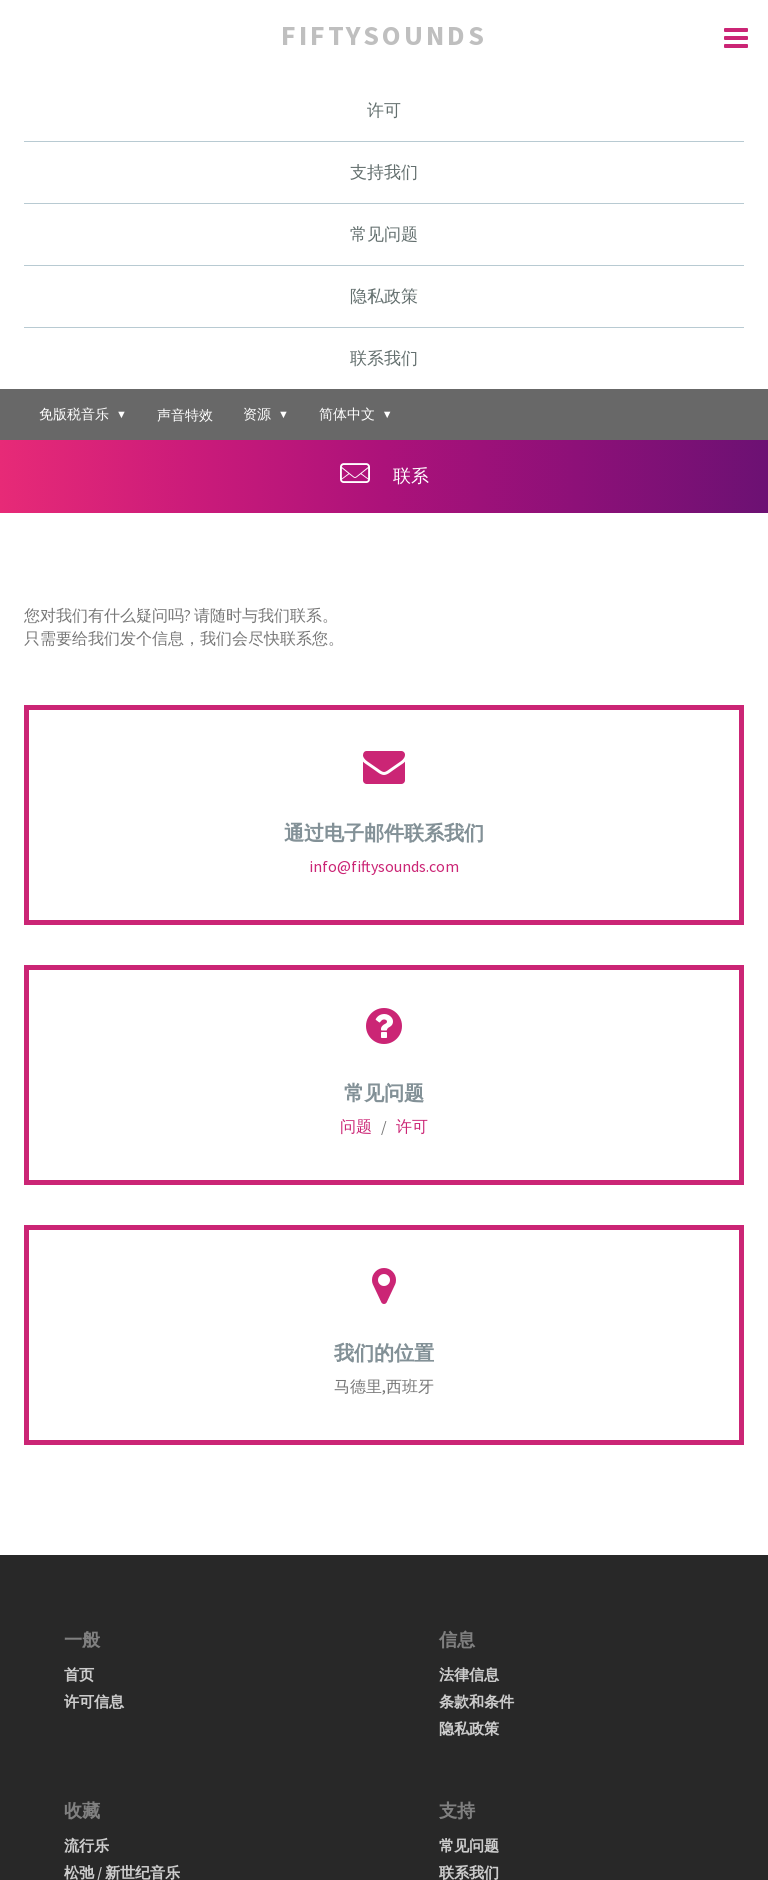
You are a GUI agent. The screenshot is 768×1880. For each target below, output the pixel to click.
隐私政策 (384, 296)
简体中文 (356, 413)
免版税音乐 (83, 413)
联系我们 (384, 358)
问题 (357, 1126)
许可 (384, 110)
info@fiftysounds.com (384, 866)
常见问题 (384, 234)
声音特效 (185, 415)
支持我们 (384, 172)
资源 (266, 413)
